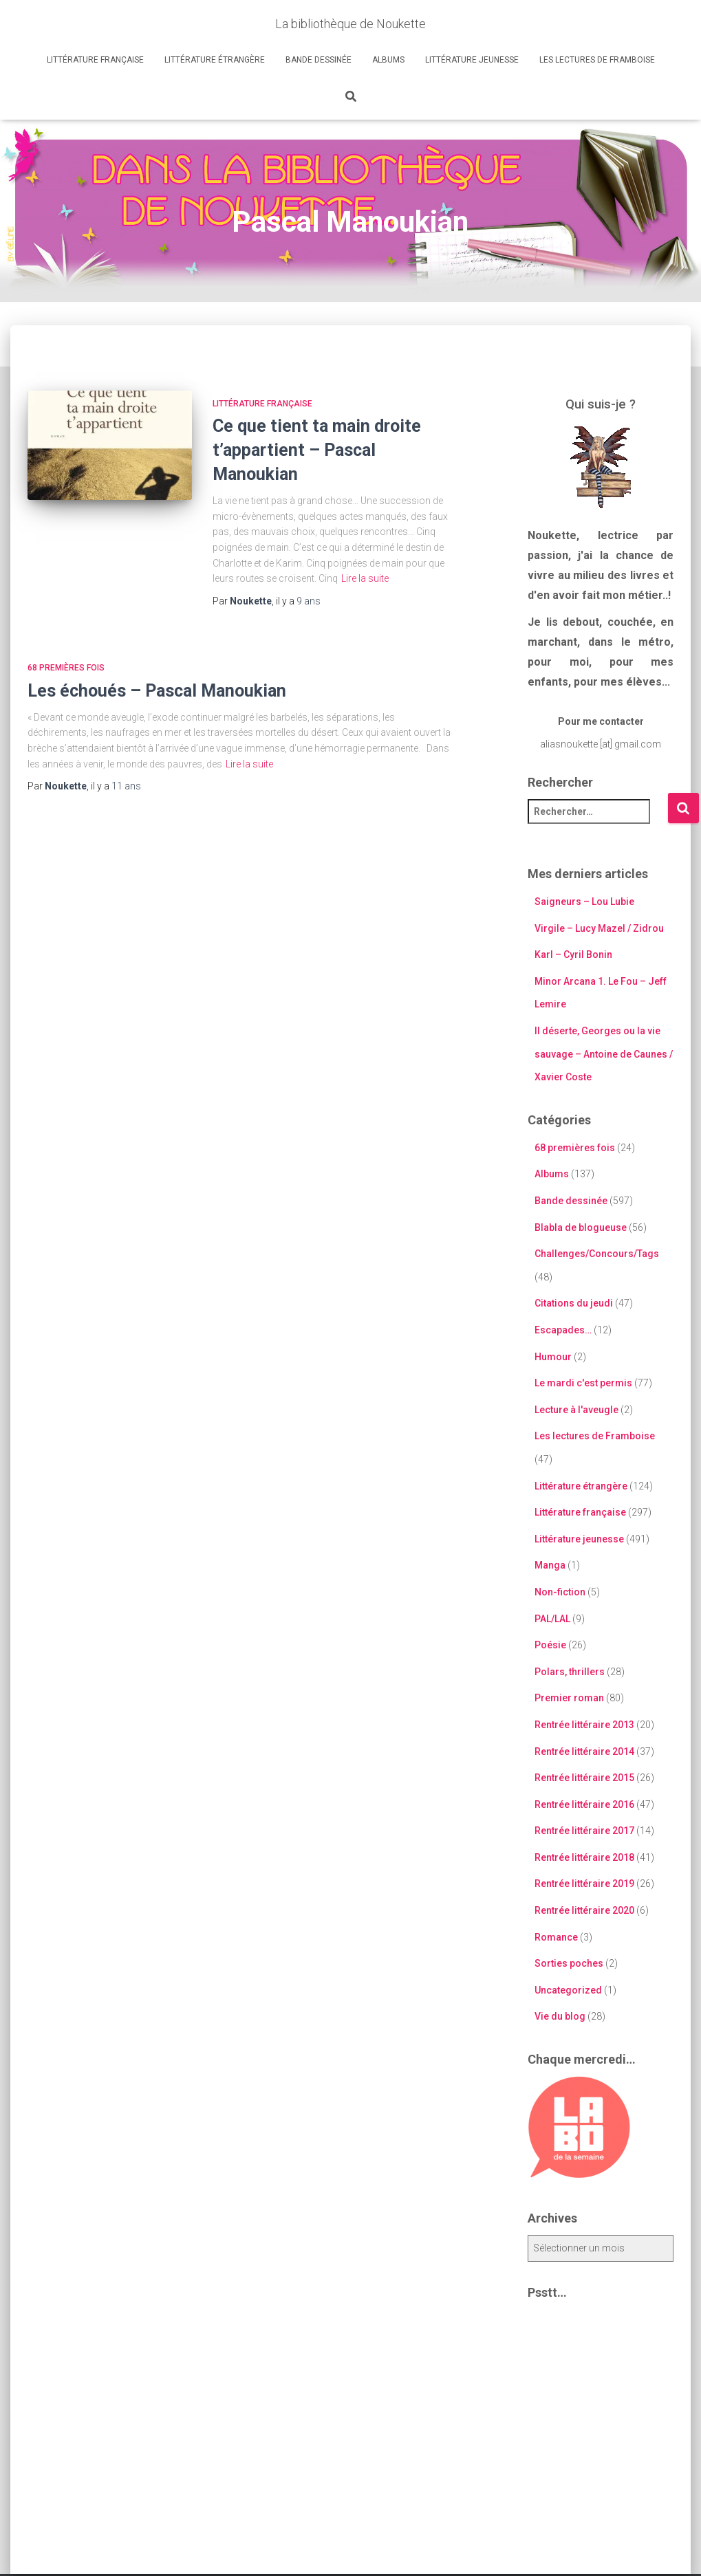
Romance (556, 1937)
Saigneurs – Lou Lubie (584, 901)
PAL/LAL (552, 1618)
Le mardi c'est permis (583, 1382)
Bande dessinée (318, 60)
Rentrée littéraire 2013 (584, 1724)
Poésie (550, 1644)
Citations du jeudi (574, 1303)
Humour (553, 1356)
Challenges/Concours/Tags (597, 1253)
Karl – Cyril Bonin (573, 954)
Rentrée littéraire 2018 (584, 1857)
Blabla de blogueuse (581, 1227)
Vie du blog (560, 2016)
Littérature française (95, 60)
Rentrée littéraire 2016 (584, 1804)
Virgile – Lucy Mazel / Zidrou (599, 928)
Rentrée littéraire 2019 (584, 1883)
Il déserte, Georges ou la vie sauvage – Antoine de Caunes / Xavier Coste (604, 1053)
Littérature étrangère (214, 60)
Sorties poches (569, 1963)
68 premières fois (66, 668)
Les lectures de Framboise (597, 60)
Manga (550, 1565)
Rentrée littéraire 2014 (584, 1751)
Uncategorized (568, 1990)
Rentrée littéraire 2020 (584, 1910)
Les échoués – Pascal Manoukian (157, 691)
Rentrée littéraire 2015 (584, 1777)
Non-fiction (560, 1591)
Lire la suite (365, 578)
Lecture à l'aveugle (576, 1409)
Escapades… (563, 1329)
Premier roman (569, 1697)
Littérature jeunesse (472, 60)
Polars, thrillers (570, 1671)
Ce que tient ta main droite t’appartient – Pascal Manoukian (317, 450)
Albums (388, 60)
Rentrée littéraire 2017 (584, 1830)
